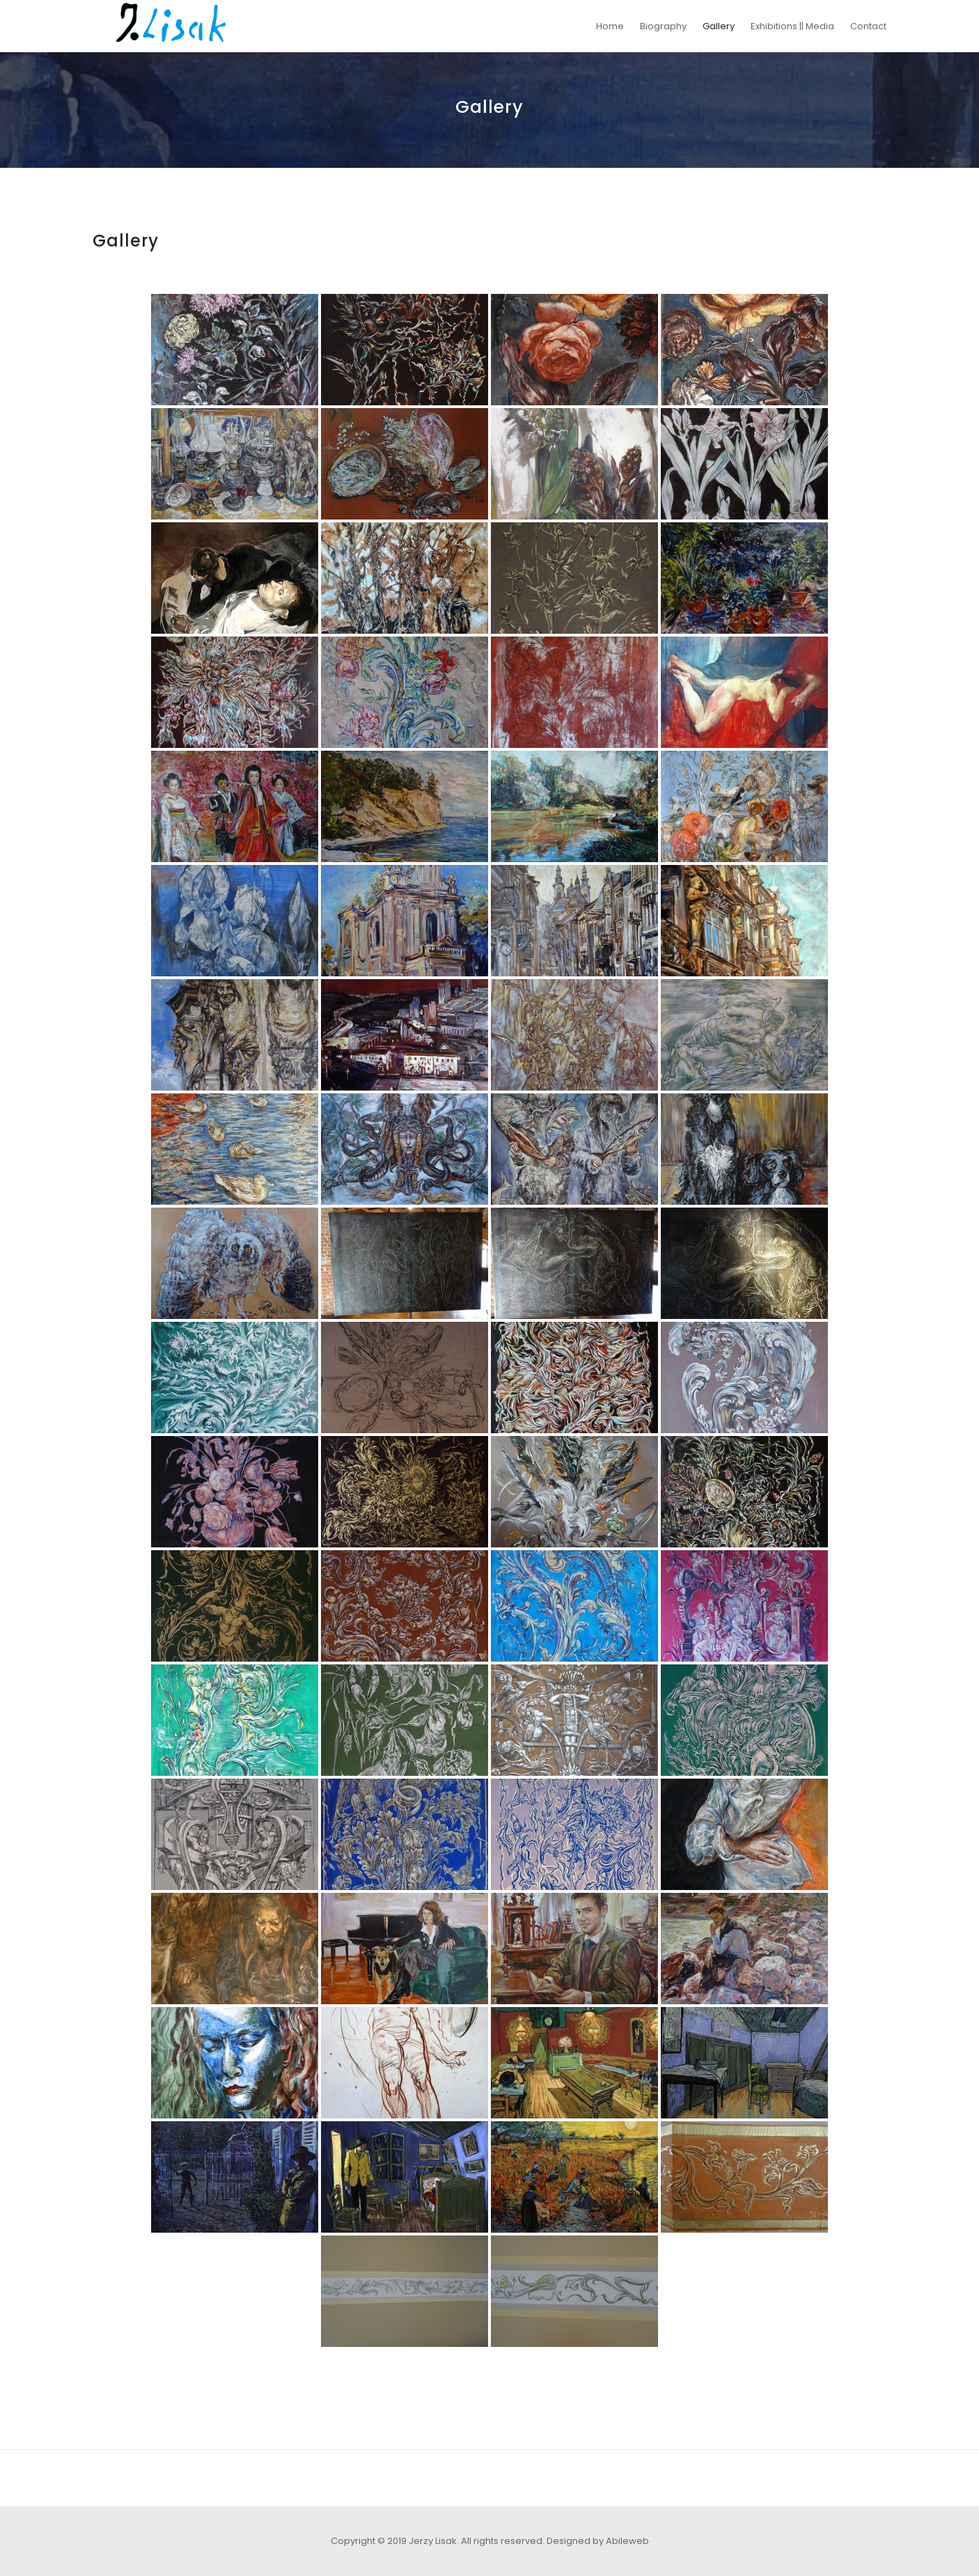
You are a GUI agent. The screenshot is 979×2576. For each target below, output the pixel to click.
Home (610, 26)
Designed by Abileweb (598, 2540)
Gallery (719, 26)
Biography (663, 26)
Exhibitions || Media (792, 26)
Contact (868, 26)
